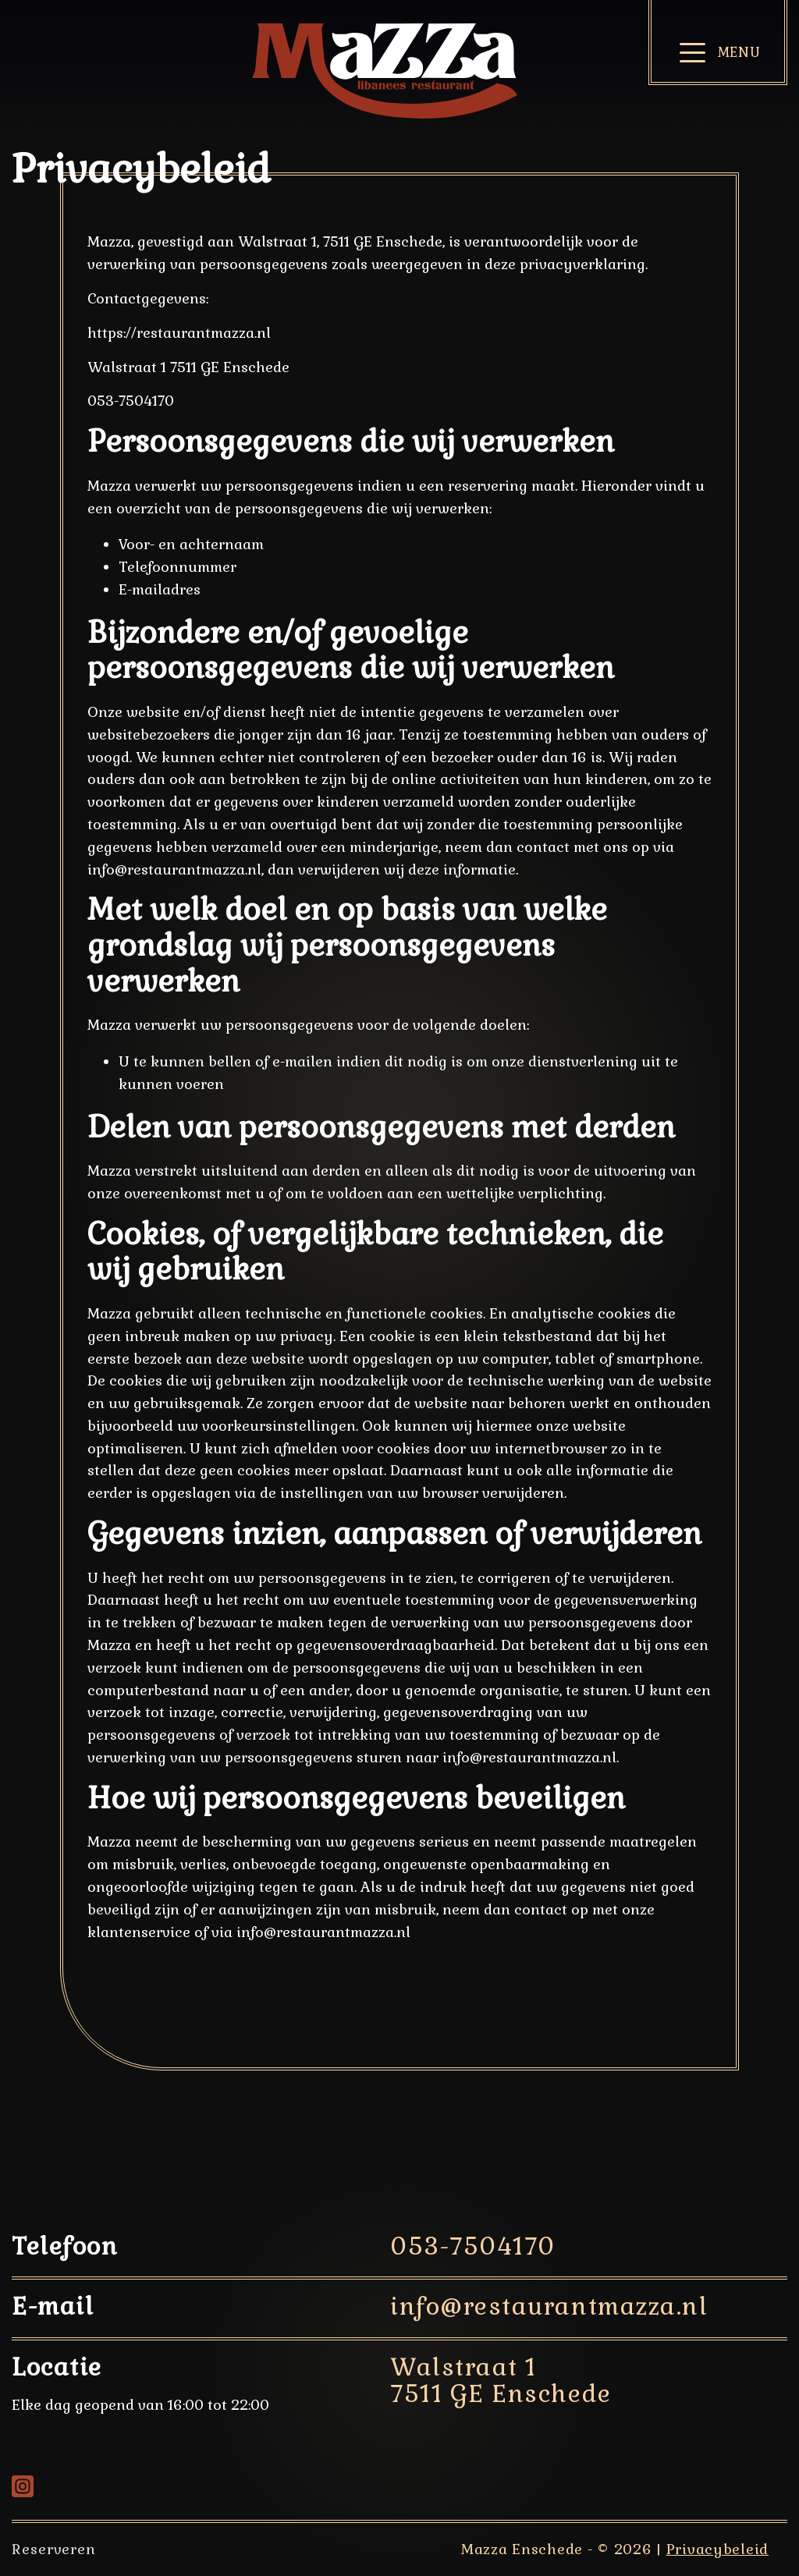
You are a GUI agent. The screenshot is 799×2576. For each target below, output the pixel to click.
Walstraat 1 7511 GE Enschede (501, 2380)
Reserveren (54, 2549)
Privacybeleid (717, 2549)
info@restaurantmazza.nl (549, 2306)
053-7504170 (473, 2246)
